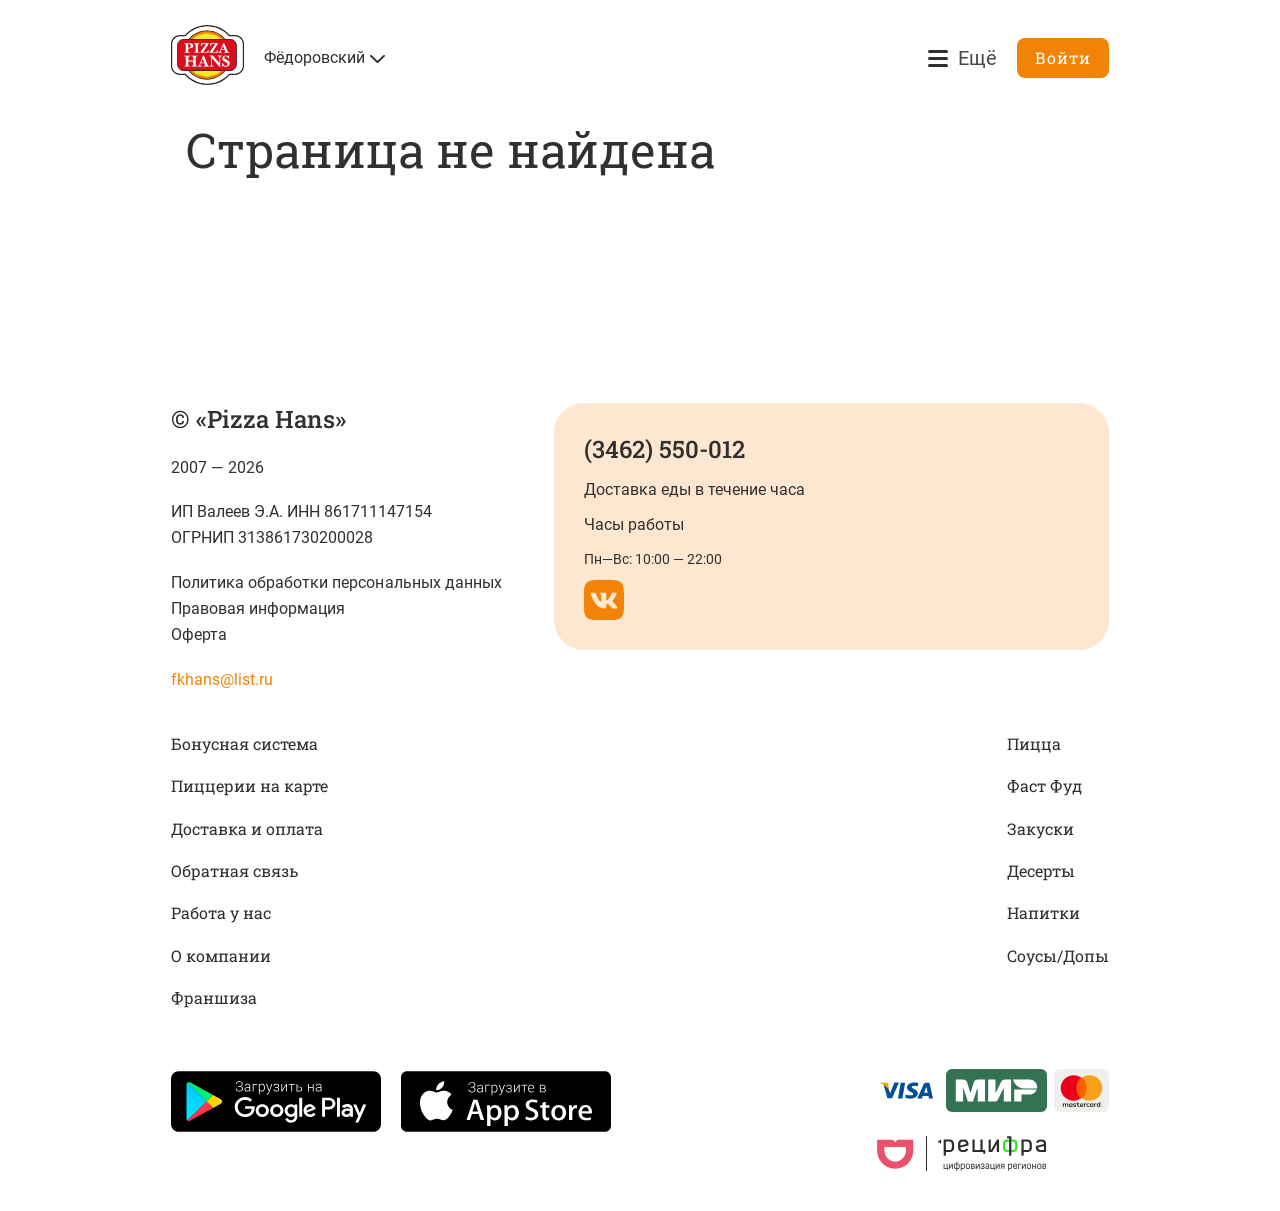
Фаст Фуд (1044, 785)
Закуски (1040, 828)
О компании (221, 955)
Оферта (199, 634)
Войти (1063, 57)
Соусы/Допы (1058, 955)
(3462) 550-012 (664, 449)
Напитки (1043, 912)
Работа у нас (221, 912)
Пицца (1034, 743)
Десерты (1041, 870)
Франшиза (214, 997)
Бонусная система (244, 743)
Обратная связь (234, 870)
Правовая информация (258, 608)
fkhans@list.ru (222, 679)
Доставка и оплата (247, 828)
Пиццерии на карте (249, 785)
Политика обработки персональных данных (336, 582)
